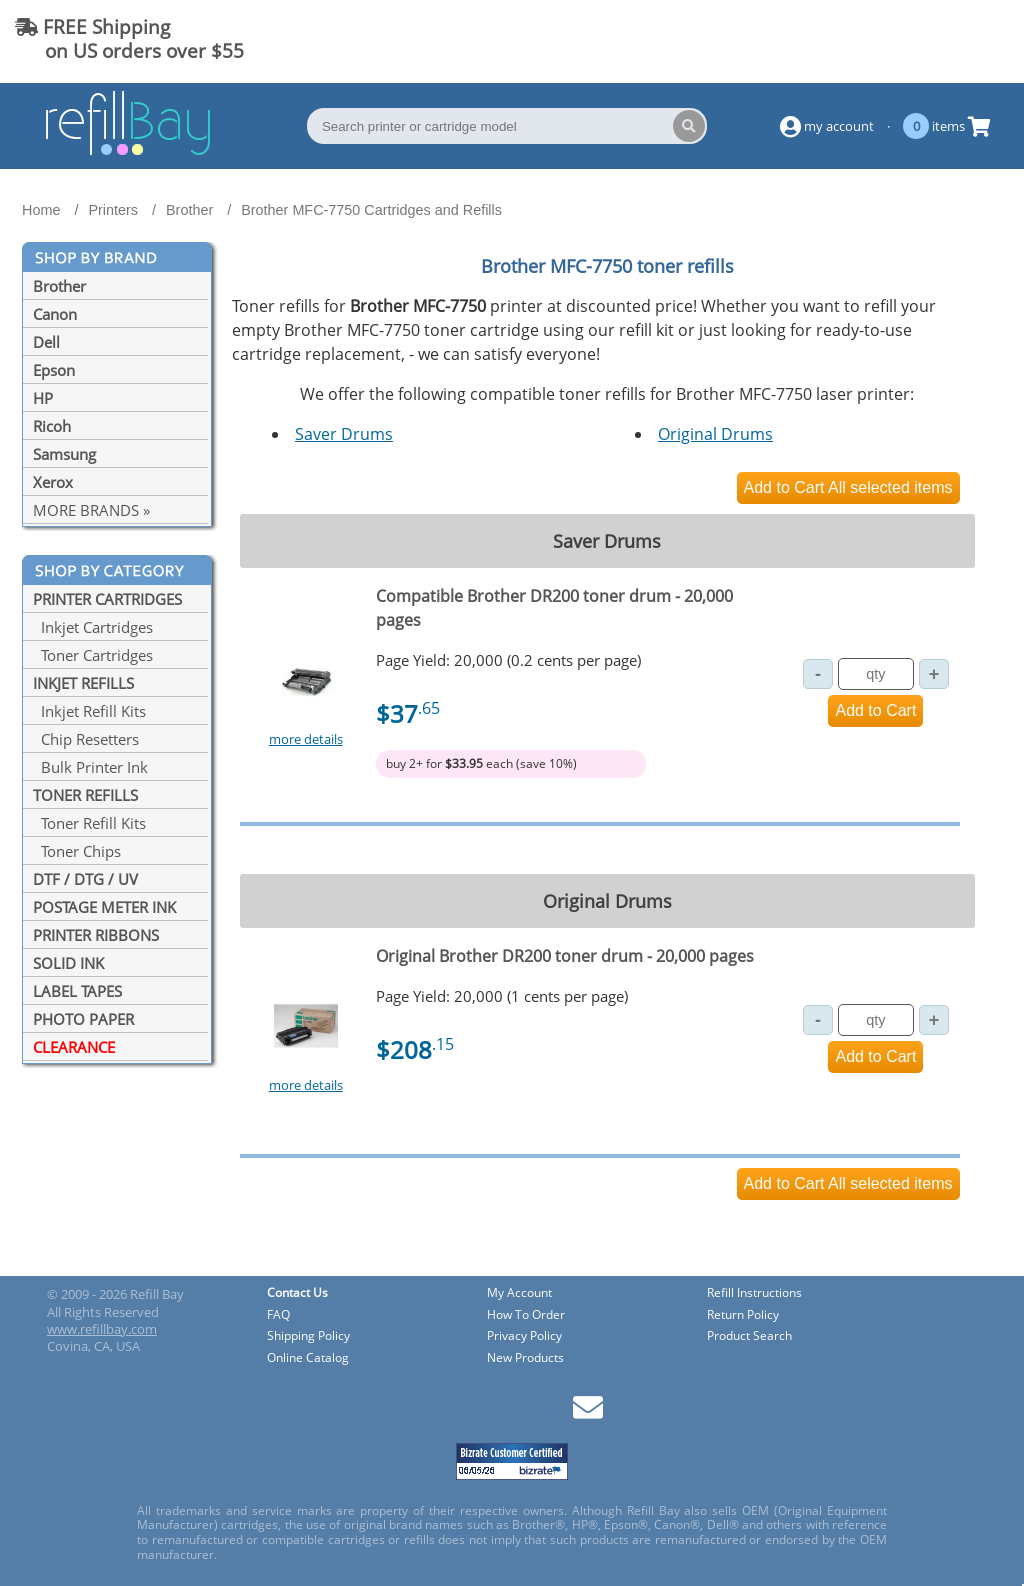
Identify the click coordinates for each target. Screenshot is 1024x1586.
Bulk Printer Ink (90, 767)
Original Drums (715, 434)
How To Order (526, 1315)
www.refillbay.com (102, 1329)
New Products (525, 1358)
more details (306, 739)
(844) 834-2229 (928, 38)
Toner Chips (77, 851)
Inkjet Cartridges (93, 627)
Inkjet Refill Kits (89, 711)
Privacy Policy (524, 1336)
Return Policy (743, 1315)
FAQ (278, 1315)
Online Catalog (308, 1358)
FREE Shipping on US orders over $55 (129, 38)
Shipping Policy (308, 1336)
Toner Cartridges (93, 655)
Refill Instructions (754, 1293)
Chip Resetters (86, 739)
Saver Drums (344, 434)
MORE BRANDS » (91, 510)
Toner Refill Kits (89, 823)
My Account (519, 1293)
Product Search (749, 1336)
